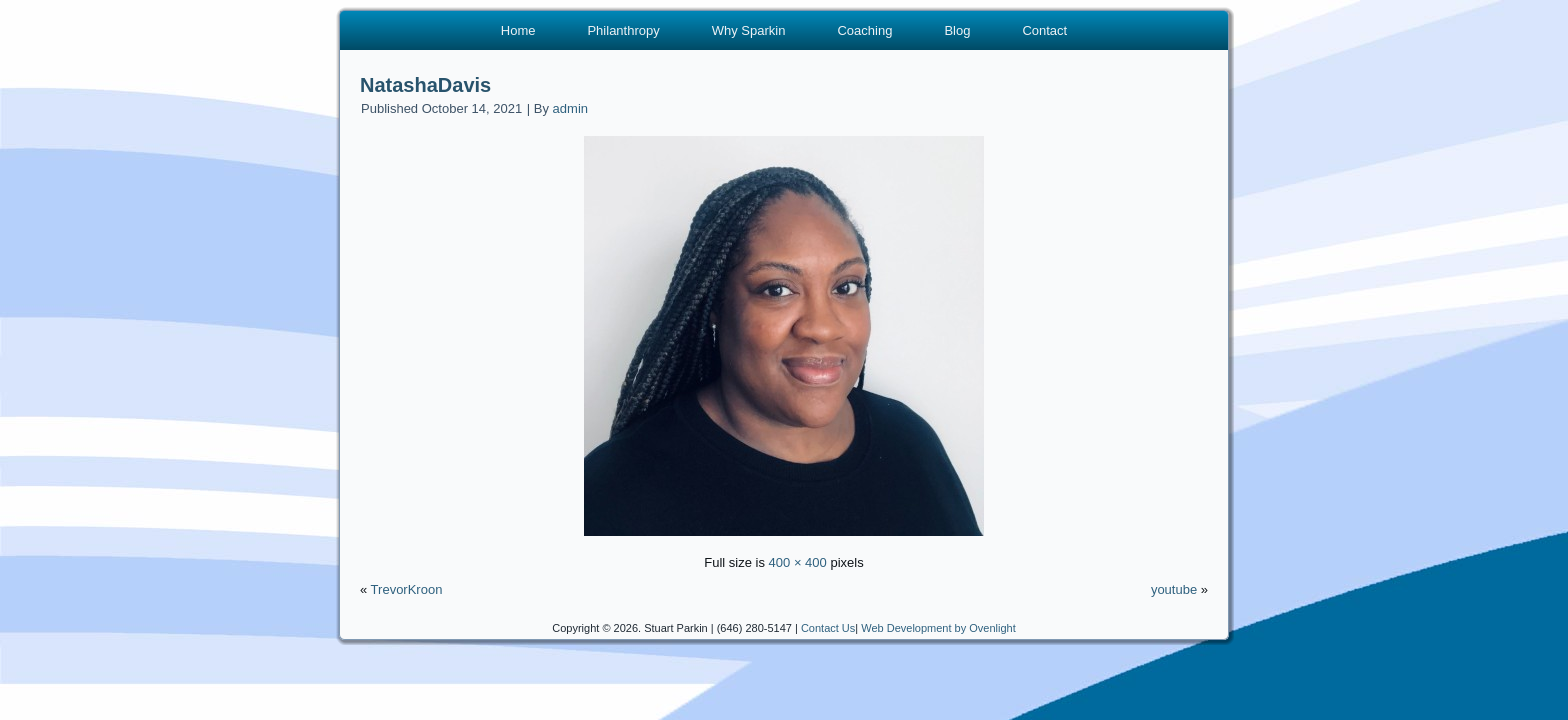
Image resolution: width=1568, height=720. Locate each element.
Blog (957, 30)
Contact (1044, 30)
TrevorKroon (407, 589)
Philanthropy (623, 30)
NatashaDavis (425, 85)
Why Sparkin (749, 30)
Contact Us (828, 628)
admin (570, 108)
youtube (1174, 589)
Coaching (864, 30)
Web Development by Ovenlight (938, 628)
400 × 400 (798, 562)
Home (518, 30)
